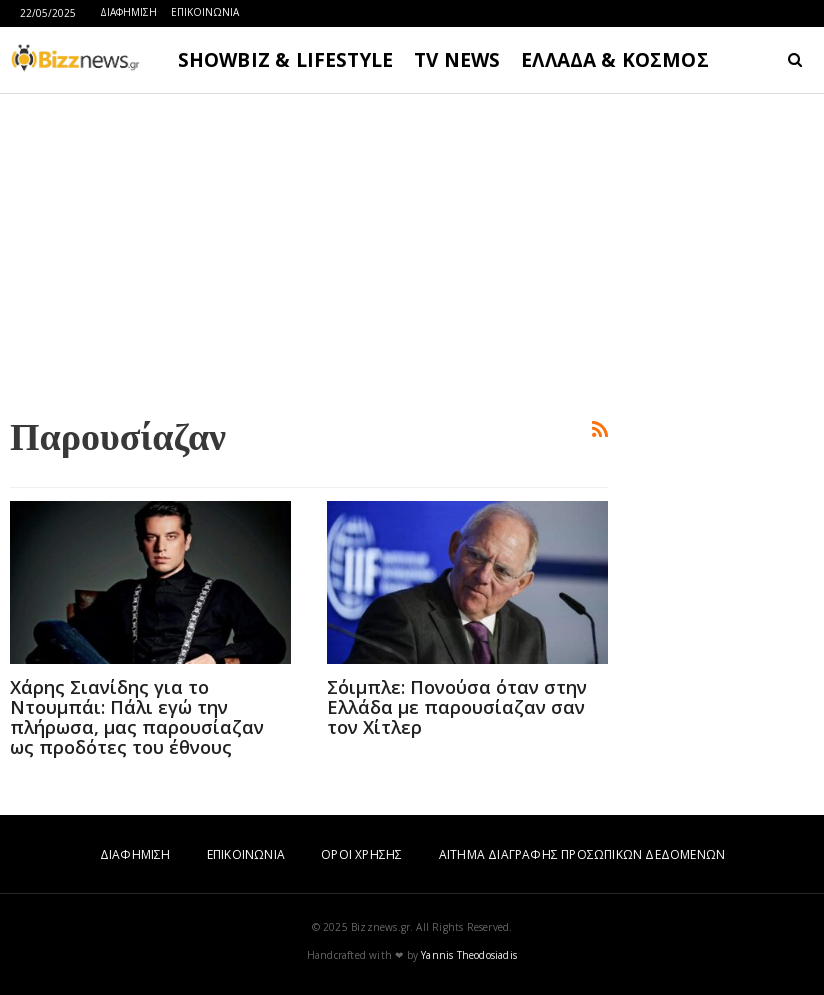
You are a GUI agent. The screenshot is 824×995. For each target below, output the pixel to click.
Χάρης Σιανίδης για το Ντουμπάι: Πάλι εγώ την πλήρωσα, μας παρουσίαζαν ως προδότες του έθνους (137, 717)
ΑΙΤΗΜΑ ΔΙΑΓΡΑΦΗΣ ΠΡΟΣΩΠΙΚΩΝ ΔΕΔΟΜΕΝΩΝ (582, 854)
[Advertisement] (309, 251)
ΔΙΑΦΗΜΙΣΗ (128, 12)
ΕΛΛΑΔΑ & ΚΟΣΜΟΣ (615, 60)
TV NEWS (457, 60)
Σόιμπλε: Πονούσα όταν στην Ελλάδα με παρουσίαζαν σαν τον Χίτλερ (457, 707)
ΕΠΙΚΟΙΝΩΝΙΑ (205, 12)
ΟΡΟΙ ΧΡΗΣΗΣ (361, 854)
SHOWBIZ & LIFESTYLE (285, 60)
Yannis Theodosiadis (469, 955)
